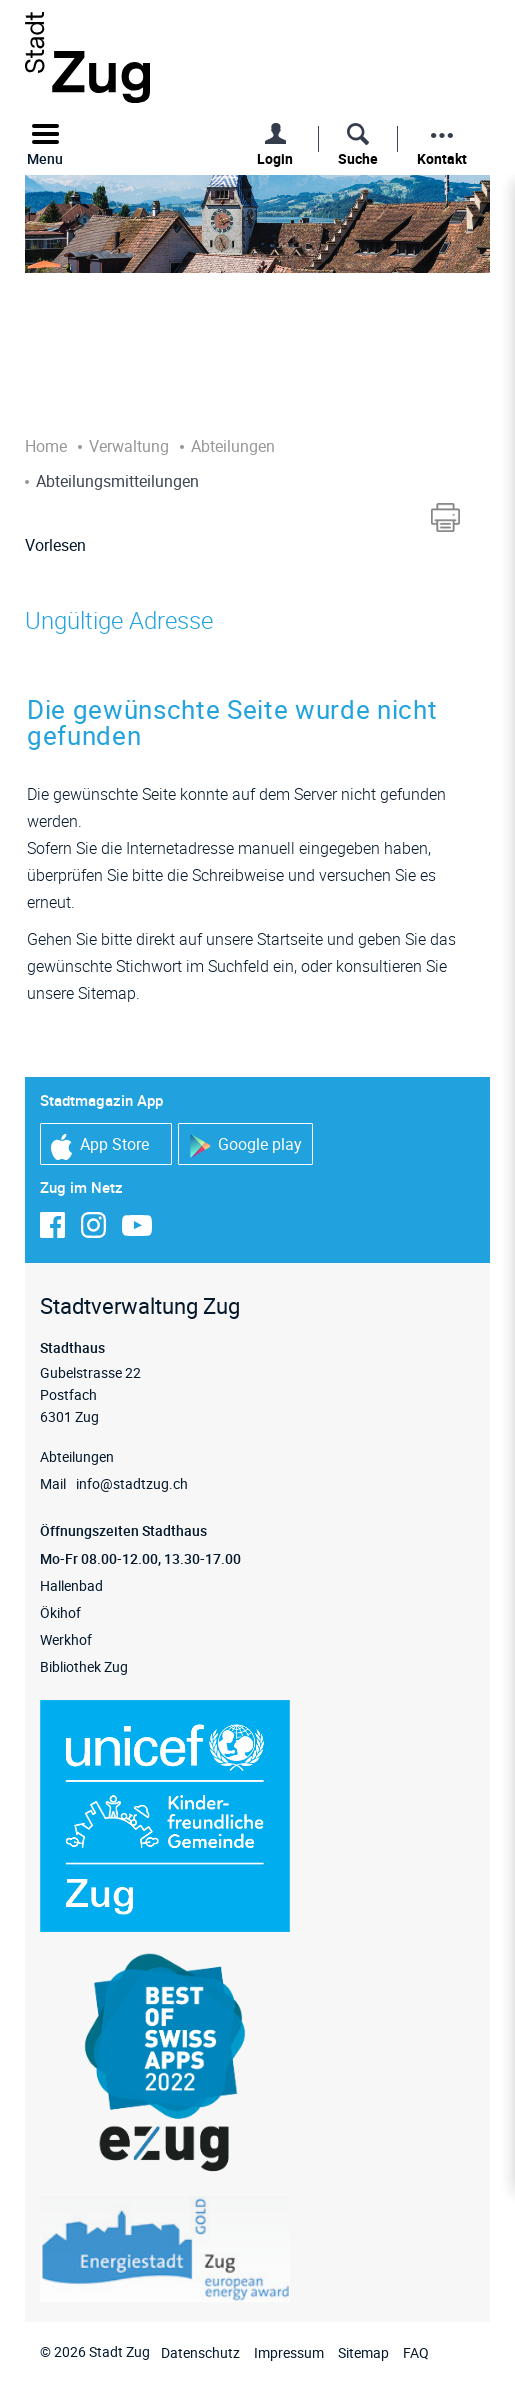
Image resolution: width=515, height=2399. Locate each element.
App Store (100, 1146)
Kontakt (442, 158)
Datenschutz (200, 2352)
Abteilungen (77, 1456)
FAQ (416, 2352)
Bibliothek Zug (84, 1666)
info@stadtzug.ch (132, 1483)
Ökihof (60, 1612)
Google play (245, 1145)
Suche (358, 158)
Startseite (290, 939)
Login (275, 158)
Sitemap (363, 2352)
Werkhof (66, 1639)
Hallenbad (71, 1585)
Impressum (289, 2352)
